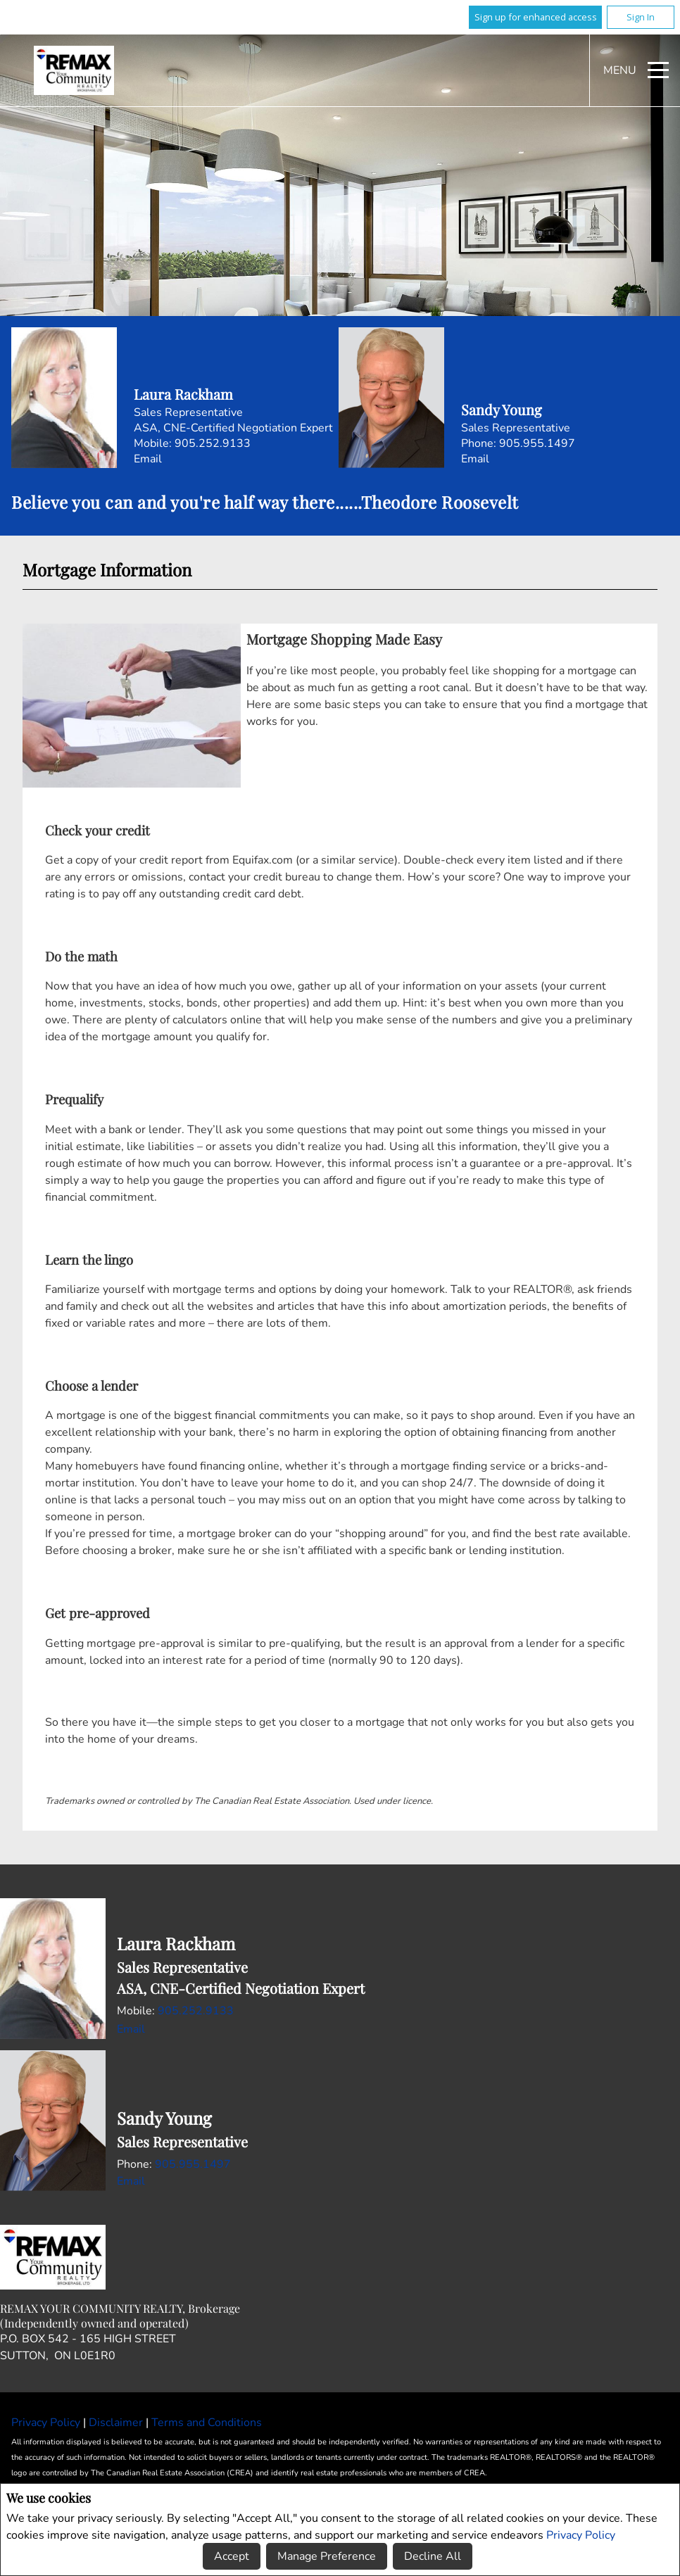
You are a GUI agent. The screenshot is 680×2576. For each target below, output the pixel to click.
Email (148, 459)
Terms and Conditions (206, 2422)
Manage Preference (326, 2556)
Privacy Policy (580, 2534)
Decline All (432, 2556)
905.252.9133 (213, 443)
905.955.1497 (537, 443)
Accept (231, 2556)
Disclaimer (117, 2422)
